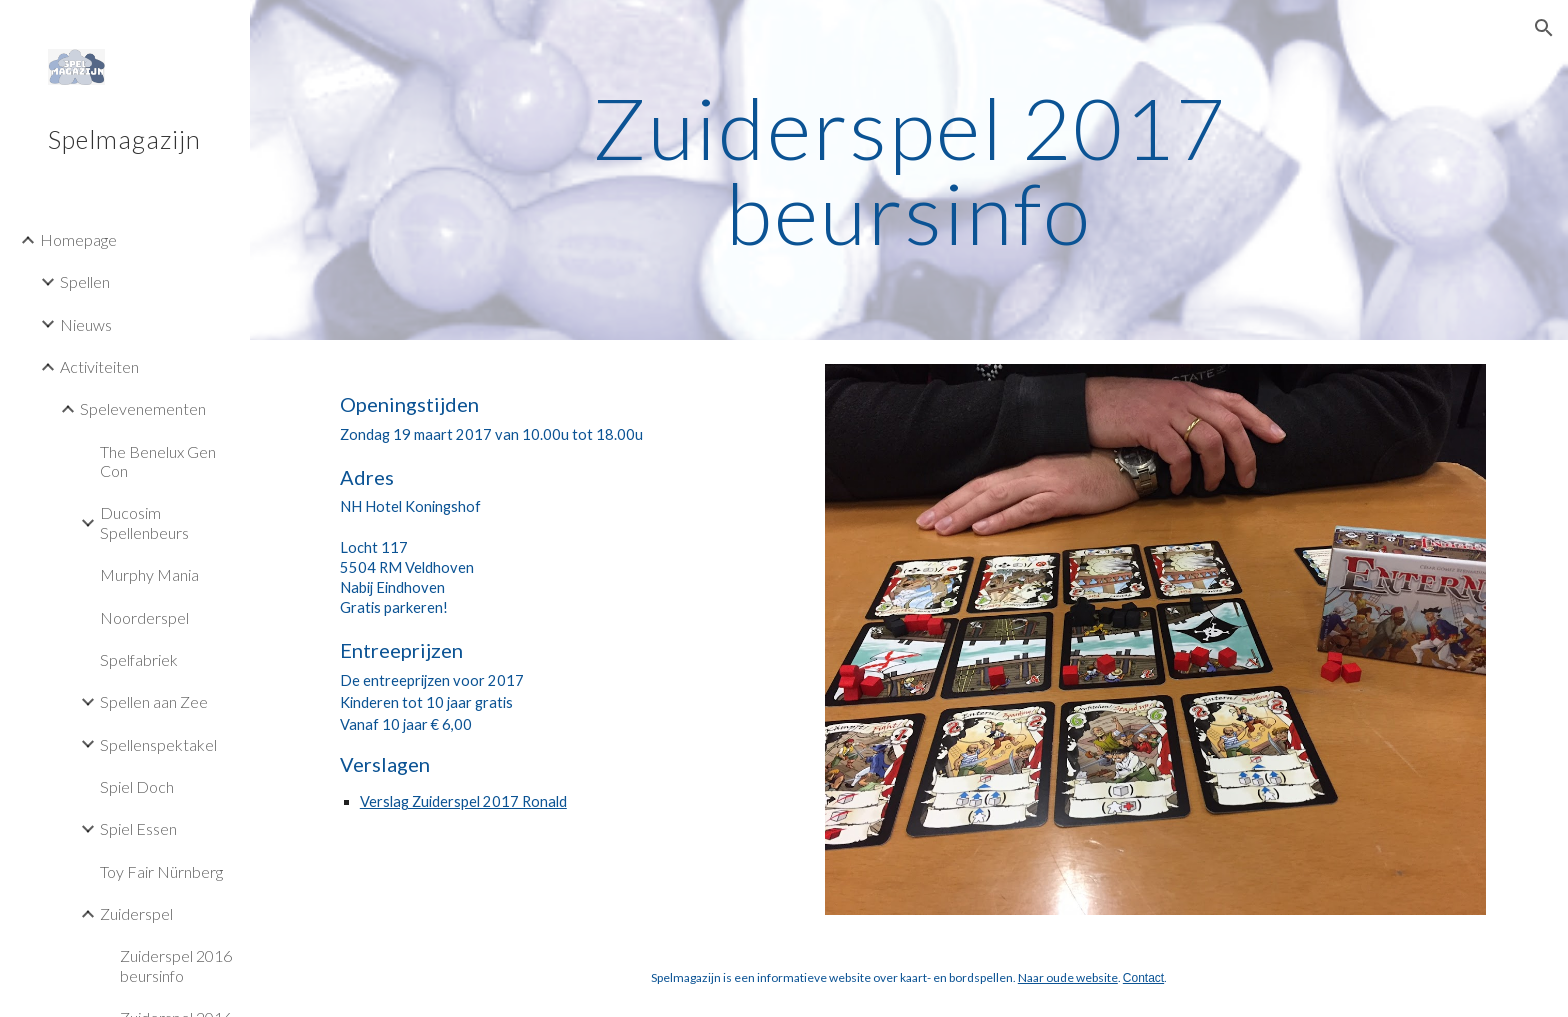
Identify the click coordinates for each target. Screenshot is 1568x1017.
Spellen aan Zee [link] (154, 701)
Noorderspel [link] (144, 617)
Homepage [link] (78, 239)
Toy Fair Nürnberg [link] (161, 871)
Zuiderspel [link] (136, 913)
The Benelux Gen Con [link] (158, 461)
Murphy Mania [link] (149, 574)
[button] (1544, 28)
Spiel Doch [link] (137, 786)
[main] (909, 170)
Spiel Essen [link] (138, 828)
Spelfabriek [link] (139, 659)
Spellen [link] (85, 281)
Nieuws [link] (86, 324)
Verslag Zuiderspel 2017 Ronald (463, 801)
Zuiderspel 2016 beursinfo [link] (176, 965)
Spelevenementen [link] (143, 408)
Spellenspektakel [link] (158, 744)
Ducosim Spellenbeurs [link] (144, 522)
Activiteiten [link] (99, 366)
